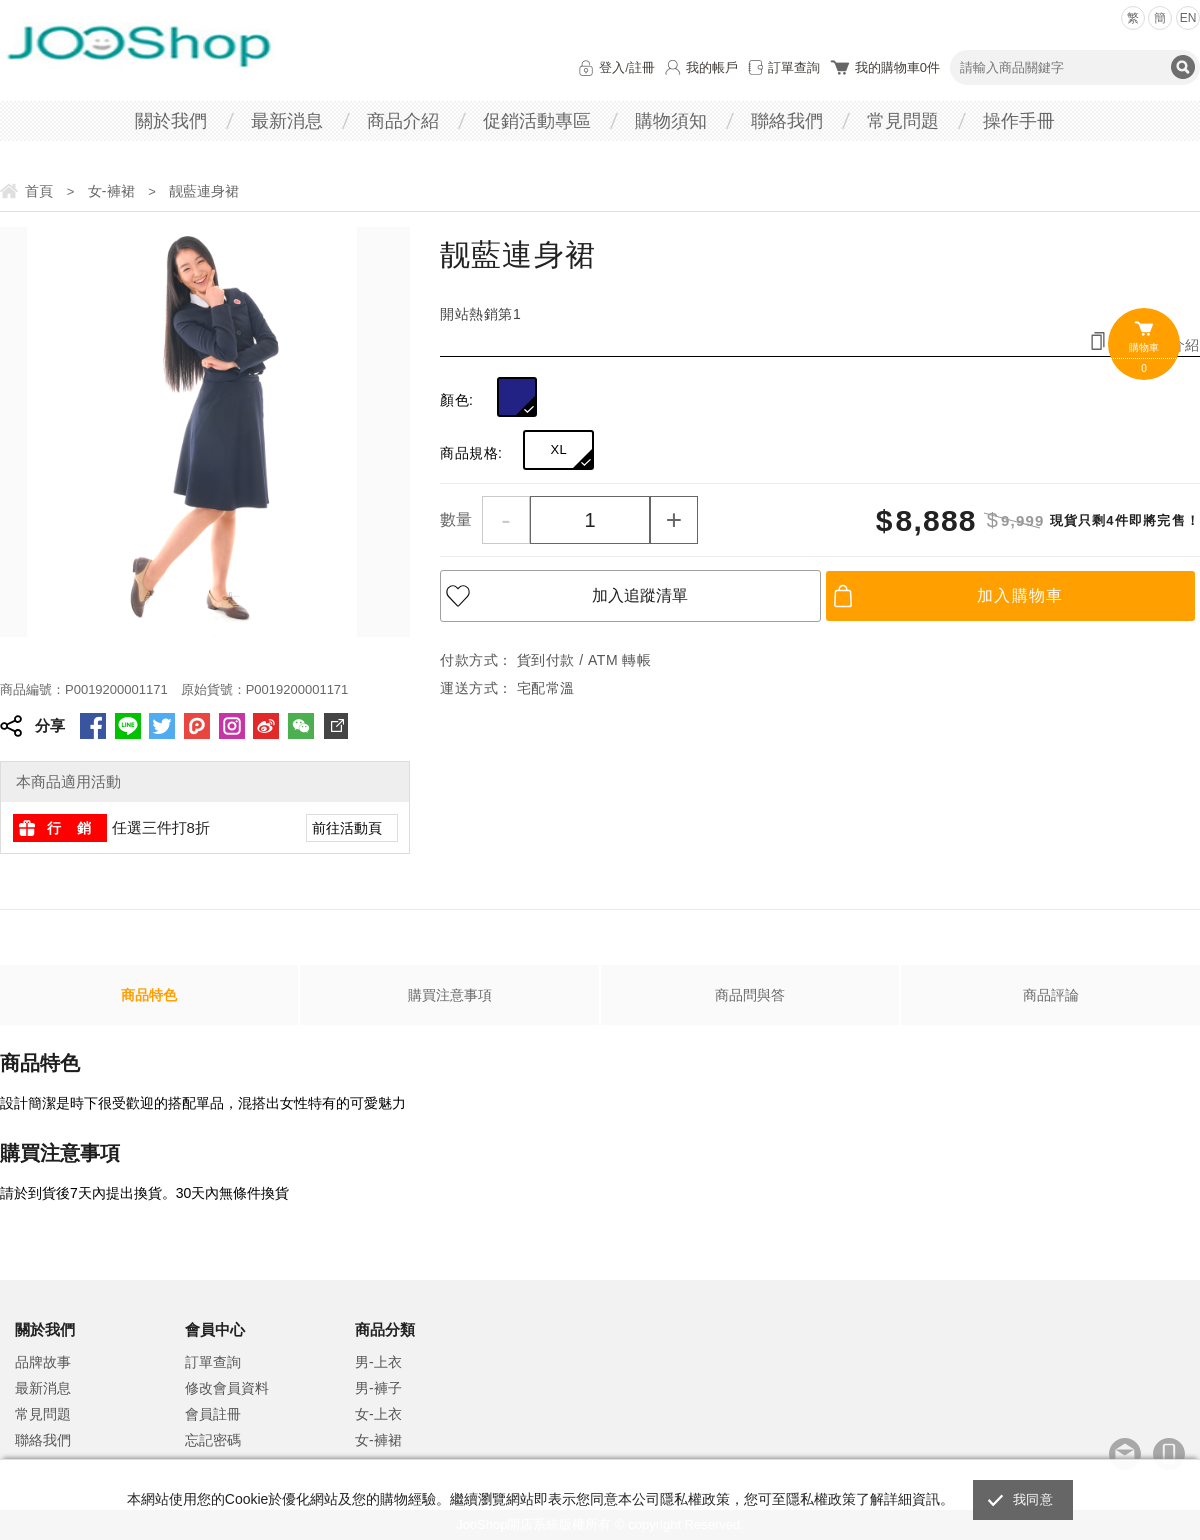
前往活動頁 (347, 828)
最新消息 (287, 121)
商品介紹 (403, 121)
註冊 (642, 67)
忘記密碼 (213, 1440)
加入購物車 (1020, 595)
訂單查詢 (794, 67)
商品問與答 (750, 995)
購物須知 (671, 121)
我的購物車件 (897, 67)
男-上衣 (378, 1362)
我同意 (1033, 1499)
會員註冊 (213, 1414)
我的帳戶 (712, 67)
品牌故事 (43, 1362)
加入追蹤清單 (640, 595)
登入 (612, 67)
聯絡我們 (787, 121)
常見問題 (903, 121)
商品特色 (149, 995)
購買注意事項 (450, 995)
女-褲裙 (378, 1440)
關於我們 (171, 121)
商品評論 (1051, 995)
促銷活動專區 (537, 121)
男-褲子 (378, 1388)
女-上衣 (378, 1414)
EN (1188, 18)
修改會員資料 (227, 1388)
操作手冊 (1019, 121)
